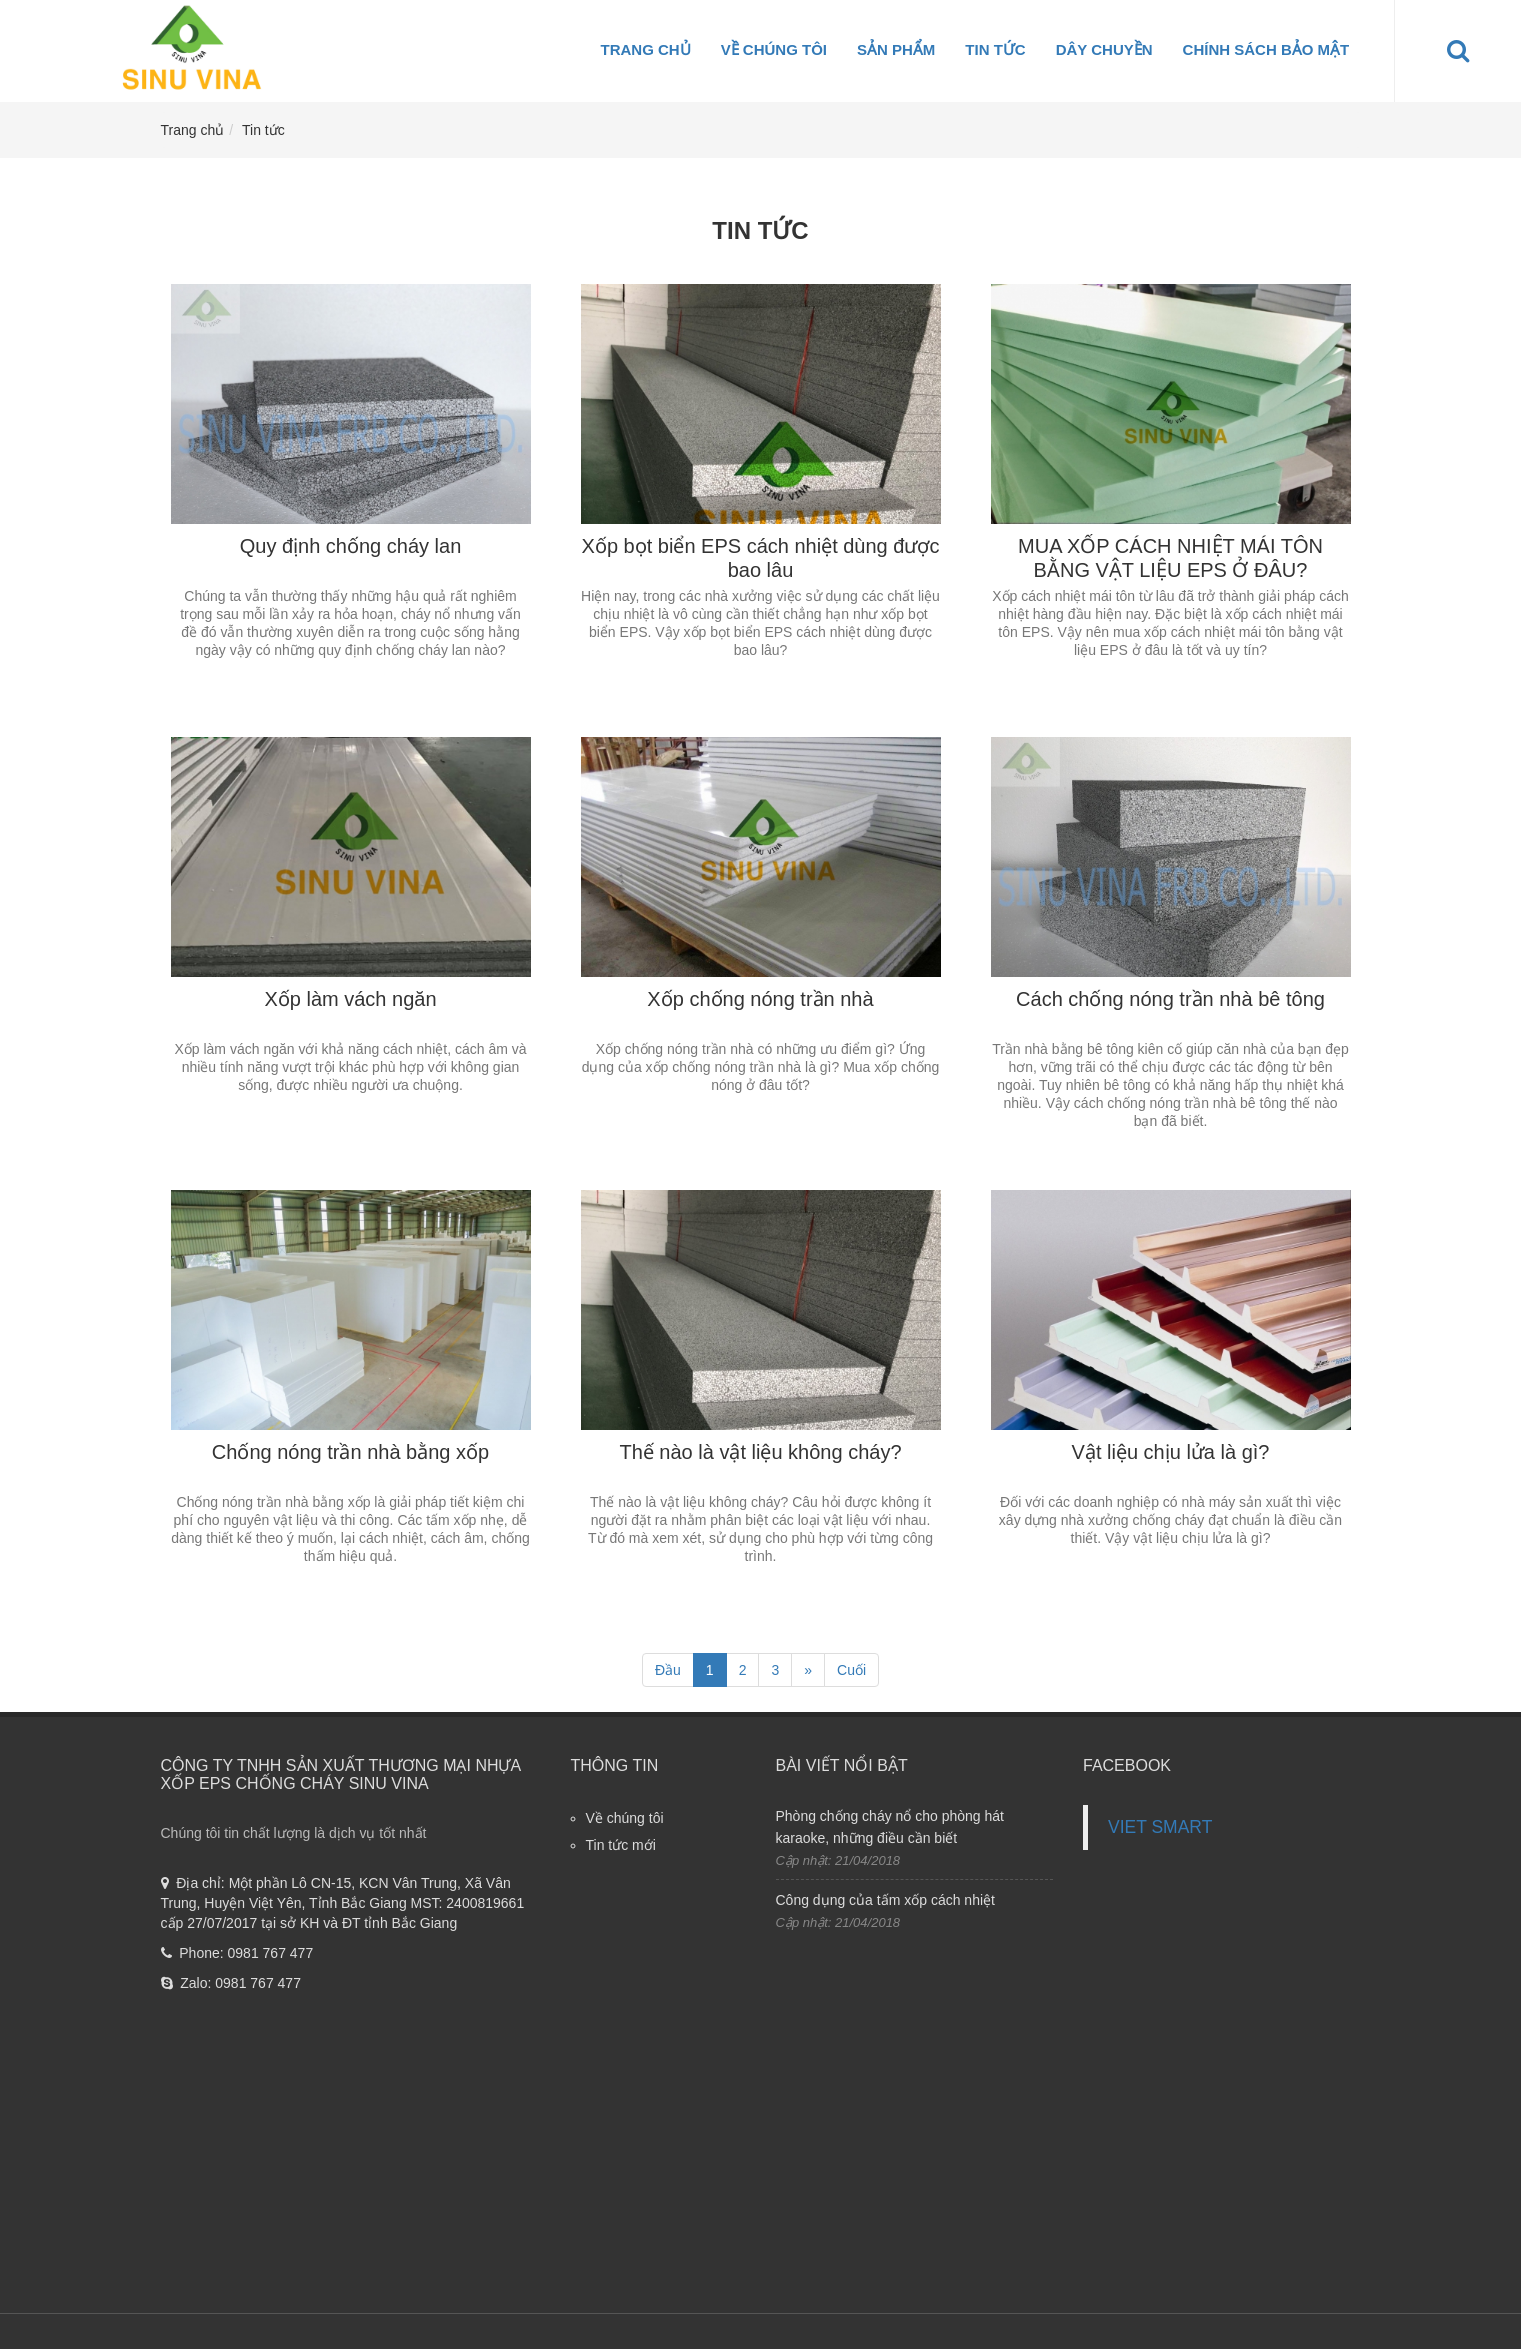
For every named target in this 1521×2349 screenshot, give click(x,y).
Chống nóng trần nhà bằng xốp (350, 1452)
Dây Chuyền (1104, 49)
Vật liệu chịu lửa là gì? (1171, 1452)
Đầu (668, 1670)
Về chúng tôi (774, 49)
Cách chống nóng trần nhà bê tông (1170, 999)
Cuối (851, 1670)
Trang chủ (645, 49)
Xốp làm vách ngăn (350, 999)
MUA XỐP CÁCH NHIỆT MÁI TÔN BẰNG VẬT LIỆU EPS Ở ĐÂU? (1170, 558)
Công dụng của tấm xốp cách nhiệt (885, 1900)
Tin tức (995, 49)
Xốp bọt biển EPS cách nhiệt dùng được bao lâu (761, 558)
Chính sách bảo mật (1266, 49)
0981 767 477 (271, 1953)
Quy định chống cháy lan (351, 546)
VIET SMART (1160, 1827)
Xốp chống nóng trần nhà (760, 999)
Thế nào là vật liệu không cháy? (760, 1452)
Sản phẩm (896, 49)
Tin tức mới (621, 1845)
